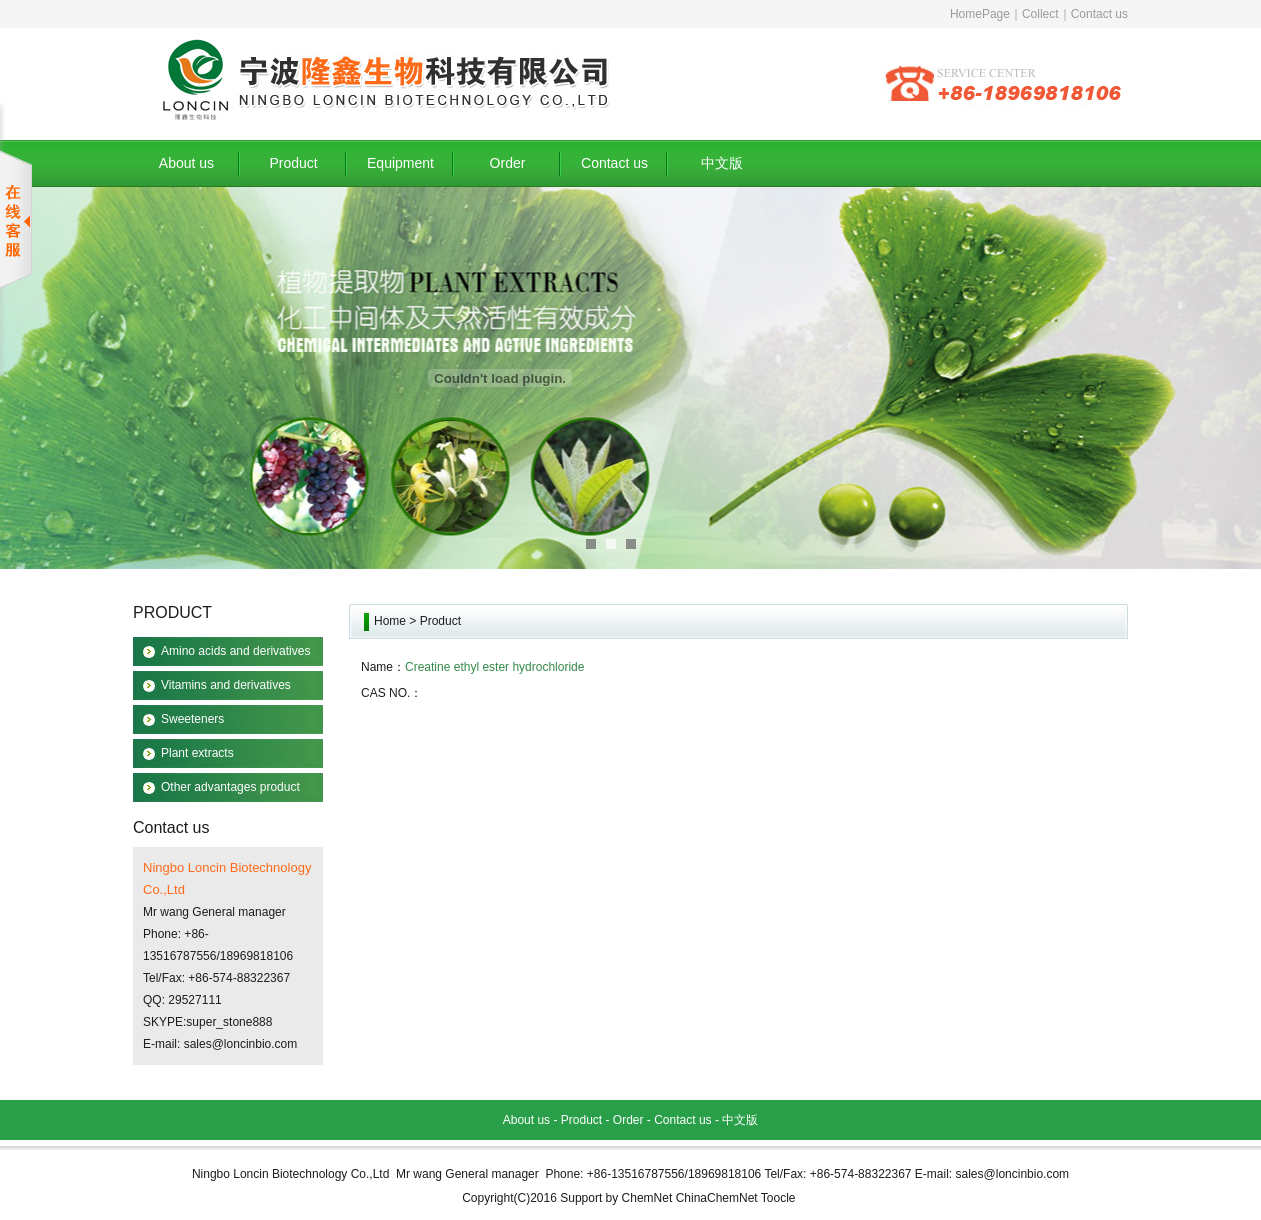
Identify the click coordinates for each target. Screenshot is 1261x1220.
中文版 (722, 163)
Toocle (778, 1198)
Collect (1040, 14)
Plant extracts (197, 753)
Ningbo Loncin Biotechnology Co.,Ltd (290, 1174)
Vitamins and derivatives (226, 685)
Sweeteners (192, 719)
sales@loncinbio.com (241, 1044)
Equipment (400, 163)
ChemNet (647, 1198)
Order (508, 163)
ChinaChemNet (717, 1198)
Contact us (1099, 14)
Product (293, 163)
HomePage (980, 14)
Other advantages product (230, 787)
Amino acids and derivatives (235, 651)
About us (186, 163)
